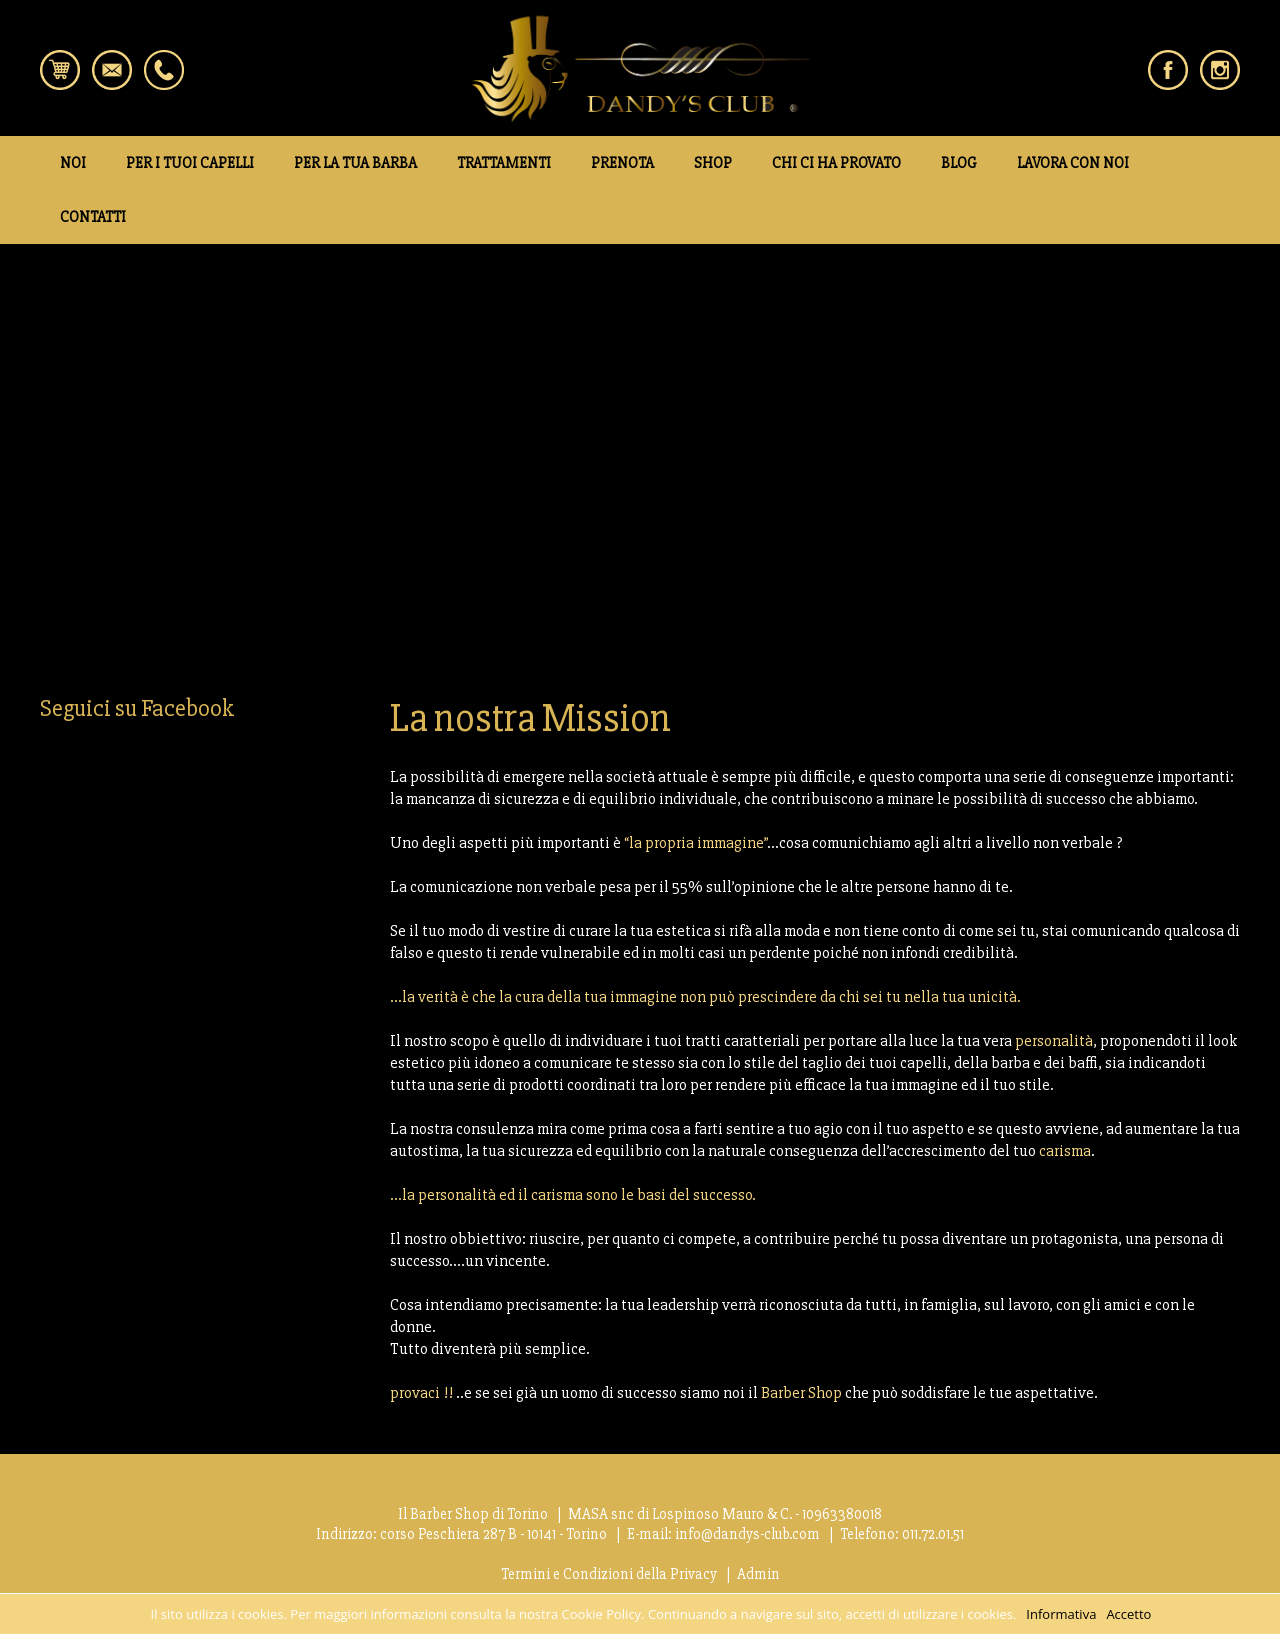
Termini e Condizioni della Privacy (609, 1574)
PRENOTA (622, 163)
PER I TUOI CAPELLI (190, 163)
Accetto (1128, 1614)
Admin (758, 1574)
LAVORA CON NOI (1073, 163)
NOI (73, 163)
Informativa (1061, 1614)
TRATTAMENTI (504, 163)
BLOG (959, 163)
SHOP (713, 163)
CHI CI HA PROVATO (836, 163)
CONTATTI (93, 217)
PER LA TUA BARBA (355, 163)
